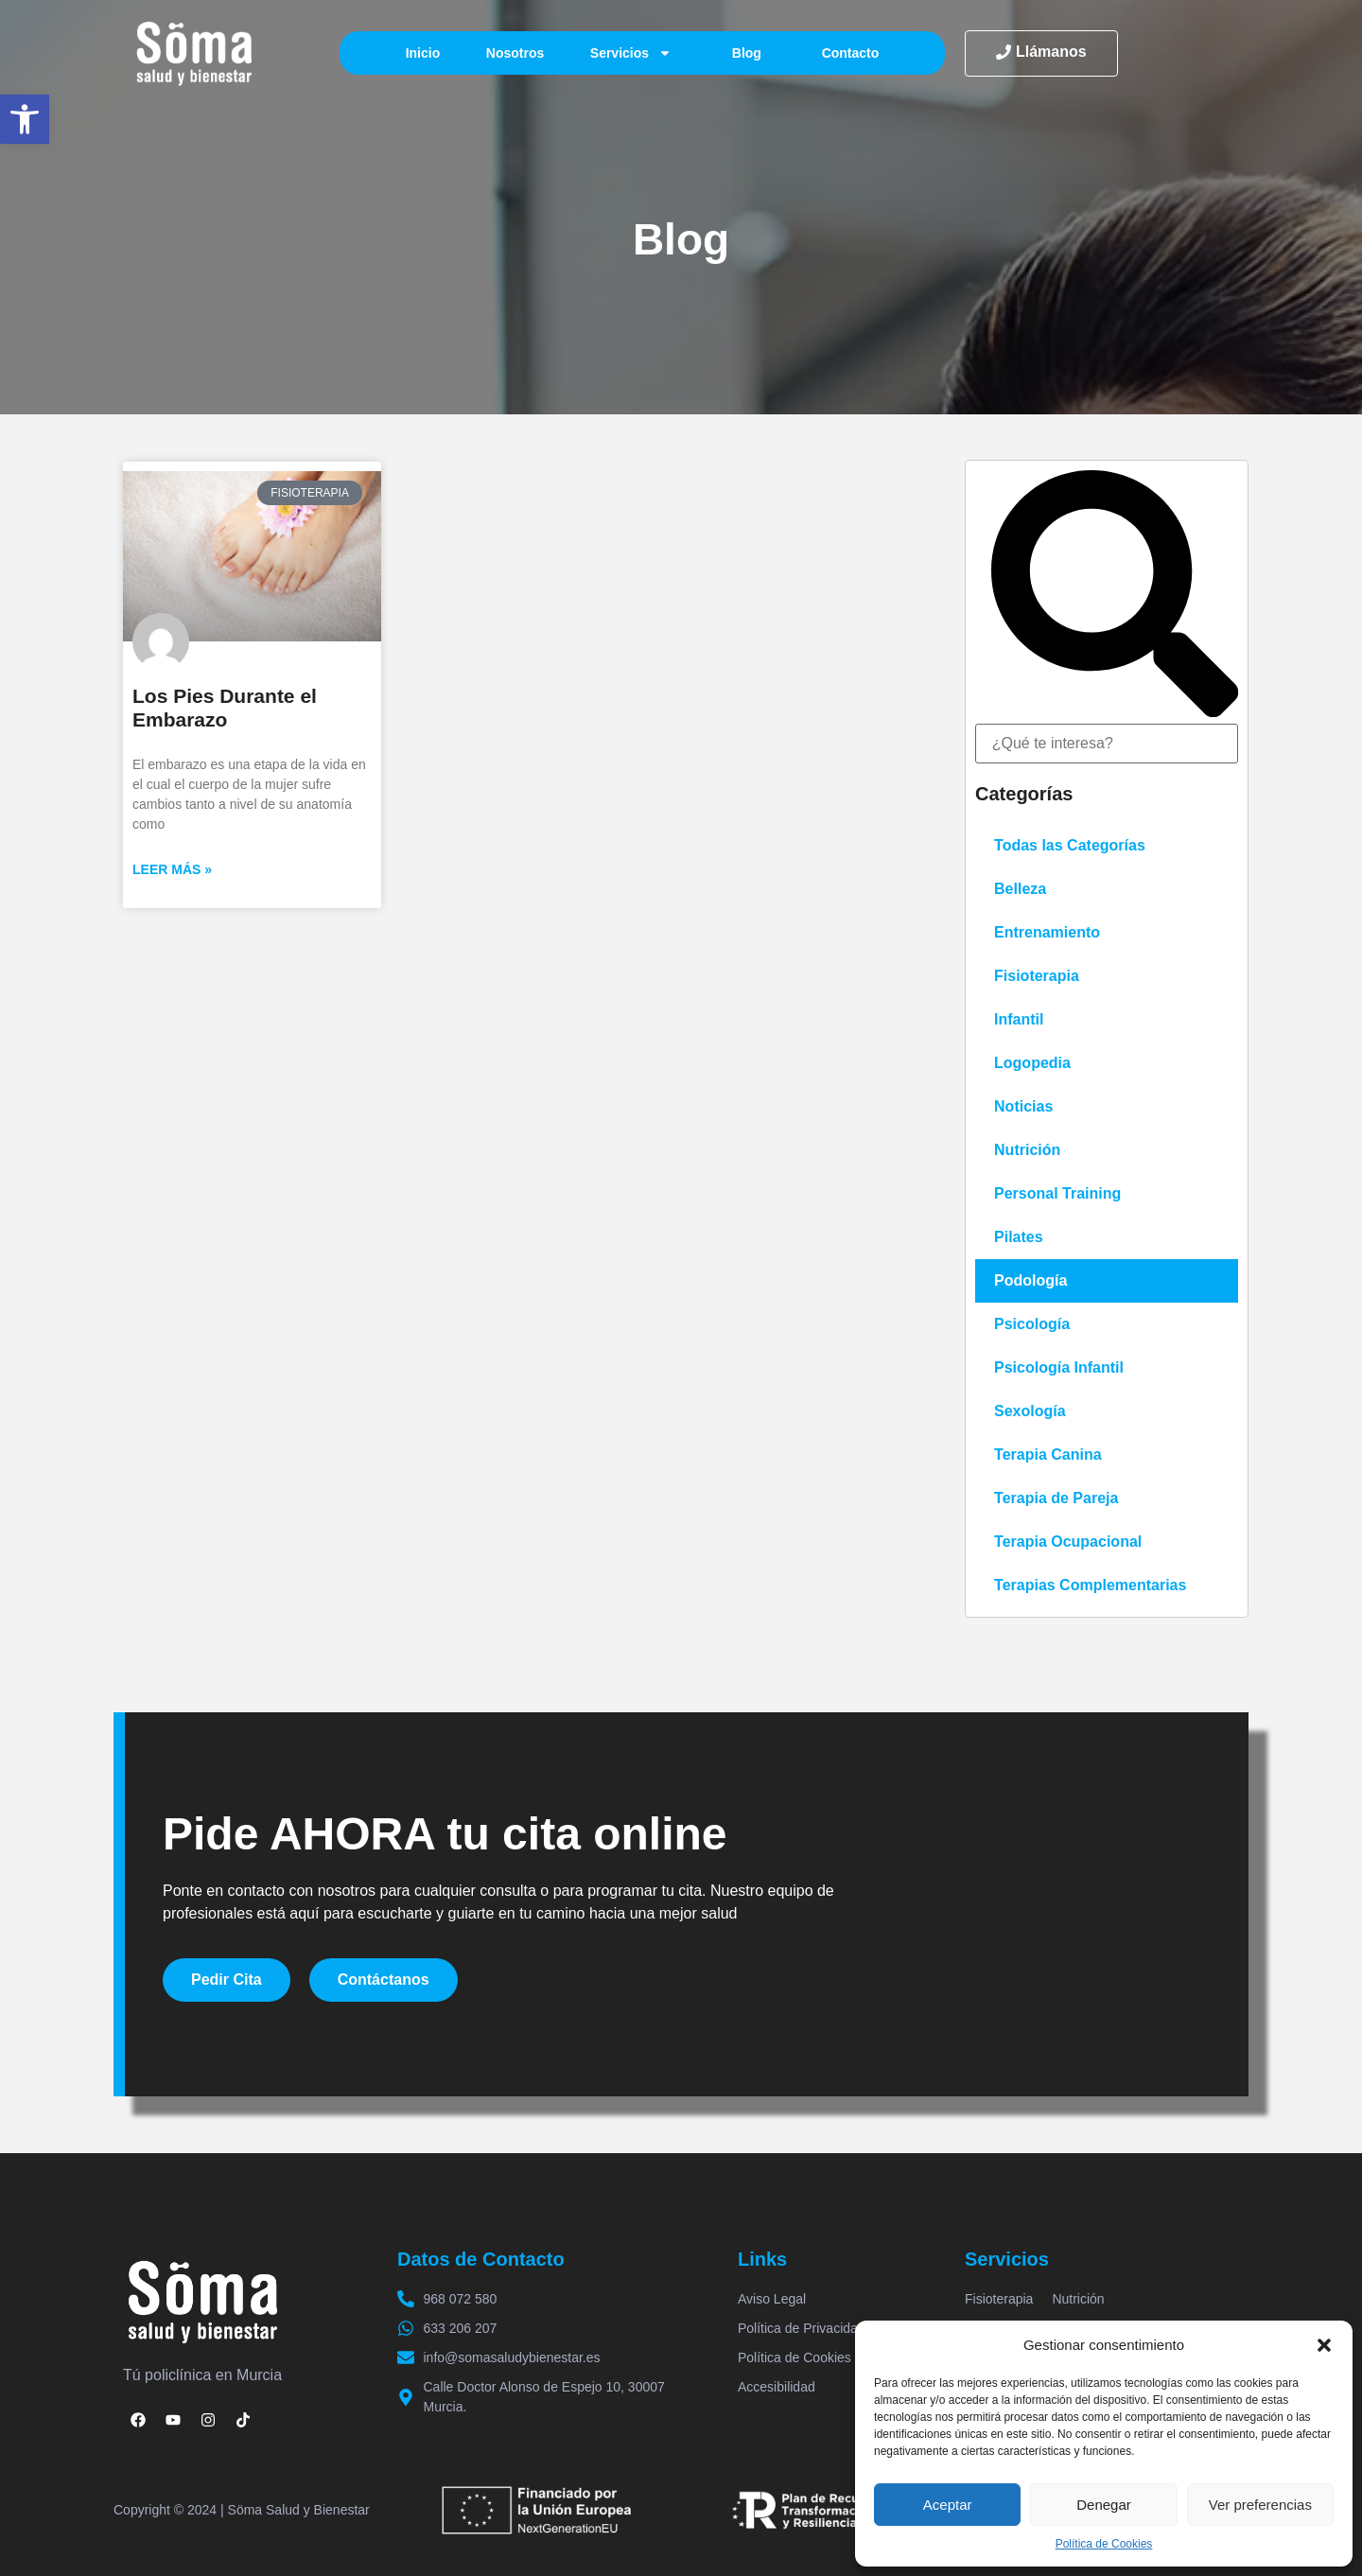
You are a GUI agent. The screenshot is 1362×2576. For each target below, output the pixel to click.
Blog (746, 53)
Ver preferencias (1260, 2505)
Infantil (1018, 1019)
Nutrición (1027, 1150)
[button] (24, 119)
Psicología (1032, 1324)
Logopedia (1032, 1063)
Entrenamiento (1047, 932)
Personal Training (1057, 1193)
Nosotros (515, 53)
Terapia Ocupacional (1068, 1541)
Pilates (1018, 1237)
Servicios (631, 53)
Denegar (1103, 2505)
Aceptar (947, 2505)
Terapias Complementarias (1090, 1585)
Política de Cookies (1104, 2543)
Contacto (851, 53)
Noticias (1023, 1106)
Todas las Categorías (1069, 845)
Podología (1030, 1280)
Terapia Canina (1048, 1454)
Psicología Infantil (1059, 1367)
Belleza (1020, 889)
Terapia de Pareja (1056, 1498)
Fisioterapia (1036, 976)
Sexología (1030, 1411)
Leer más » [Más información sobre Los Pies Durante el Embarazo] (172, 869)
